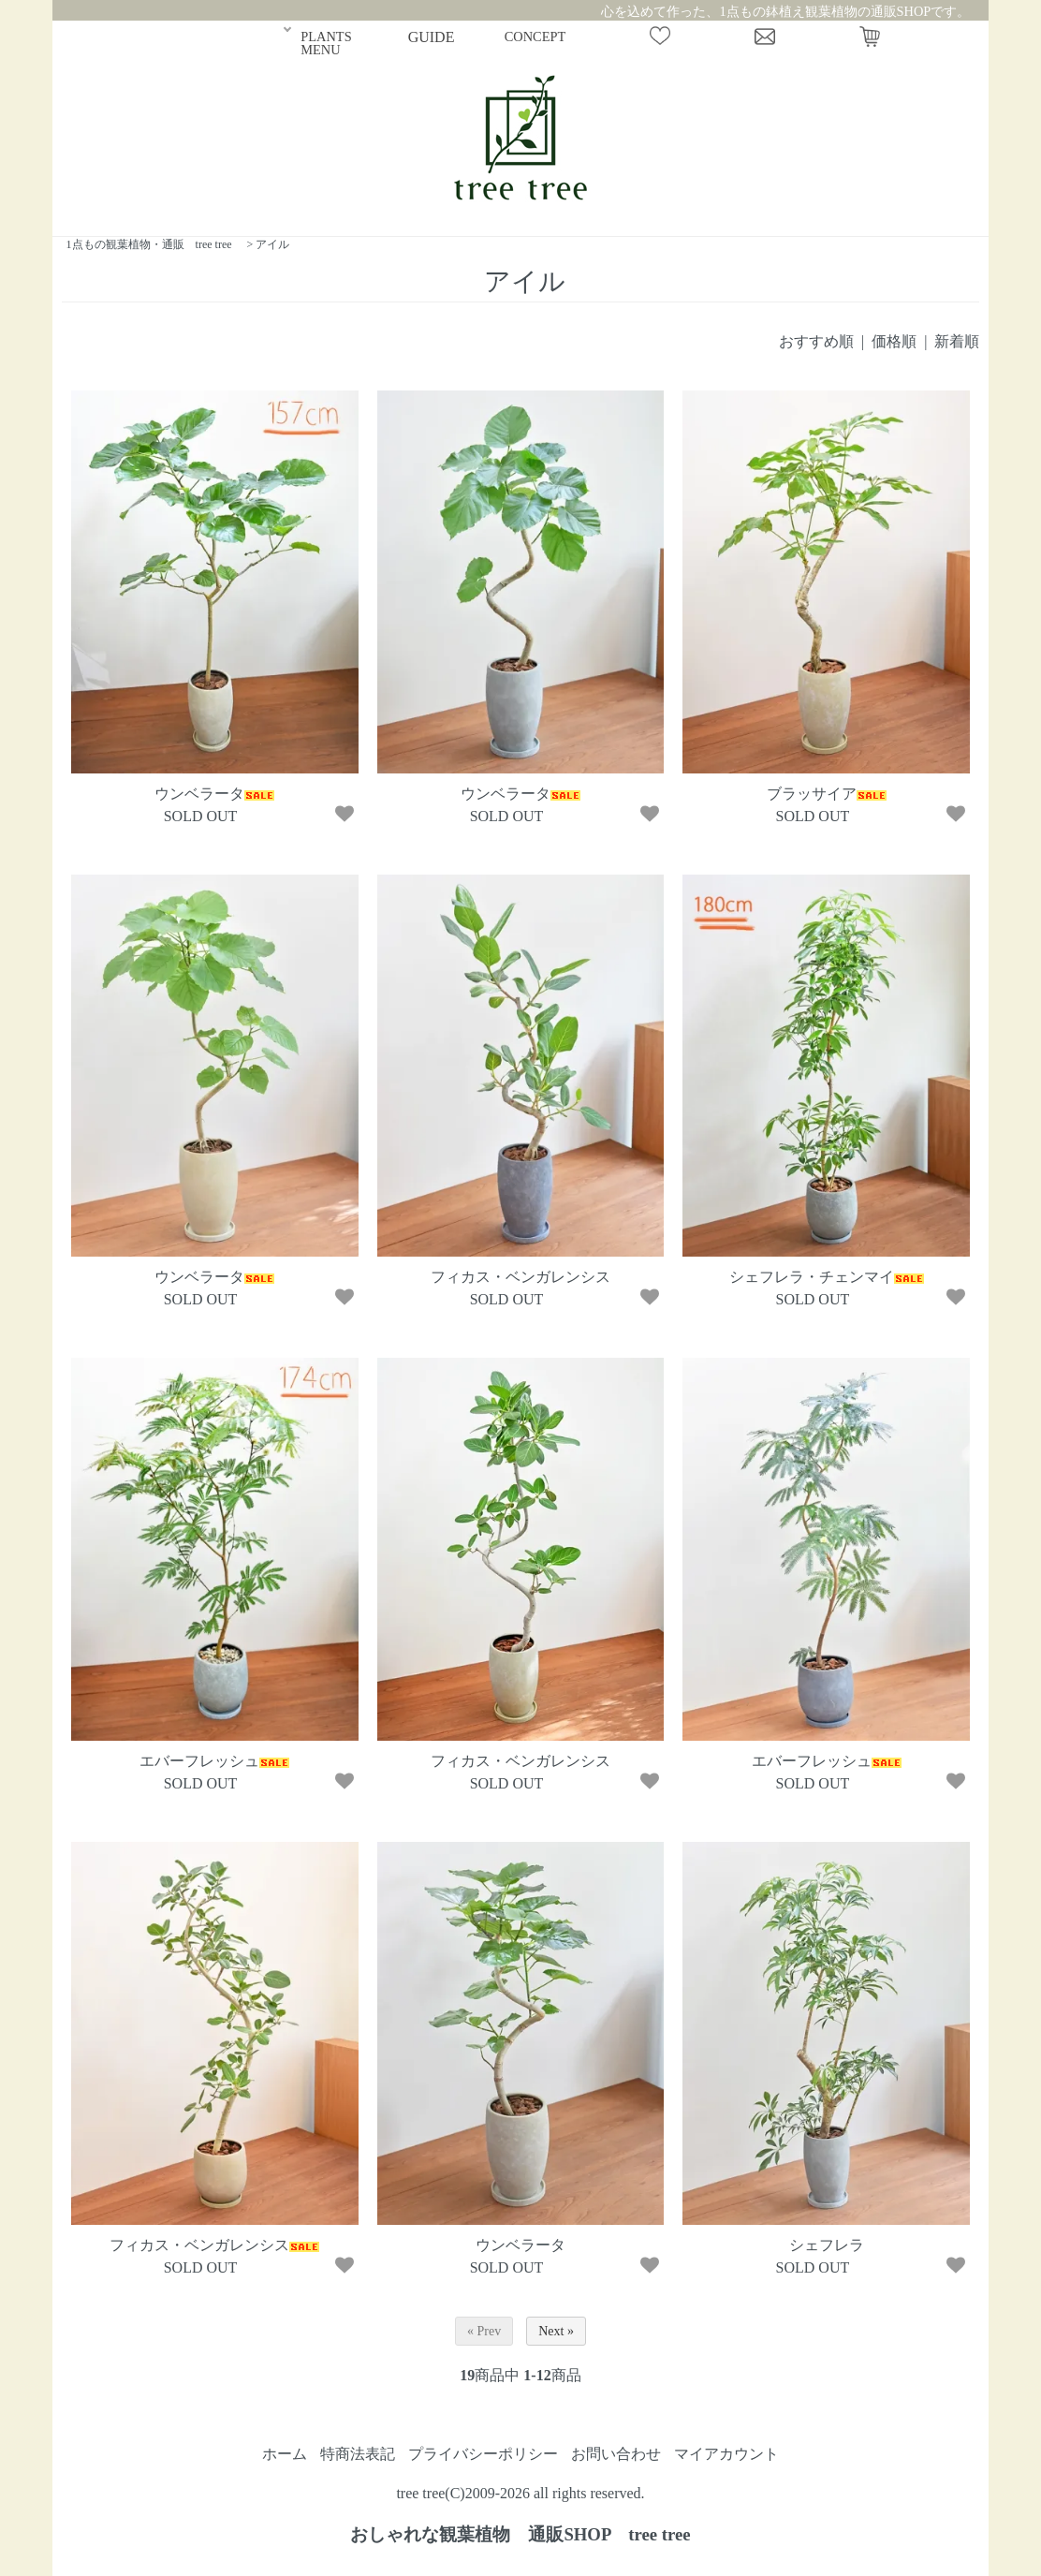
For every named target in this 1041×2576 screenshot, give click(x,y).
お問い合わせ (616, 2454)
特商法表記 (357, 2454)
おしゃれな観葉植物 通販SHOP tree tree (520, 2534)
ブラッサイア (827, 794)
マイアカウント (726, 2454)
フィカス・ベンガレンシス (520, 1277)
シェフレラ (826, 2245)
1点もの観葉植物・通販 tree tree (149, 244)
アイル (272, 244)
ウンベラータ (214, 794)
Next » (556, 2331)
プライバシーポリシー (483, 2454)
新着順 (956, 341)
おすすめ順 (816, 341)
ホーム (284, 2454)
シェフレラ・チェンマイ (826, 1277)
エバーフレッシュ (214, 1761)
